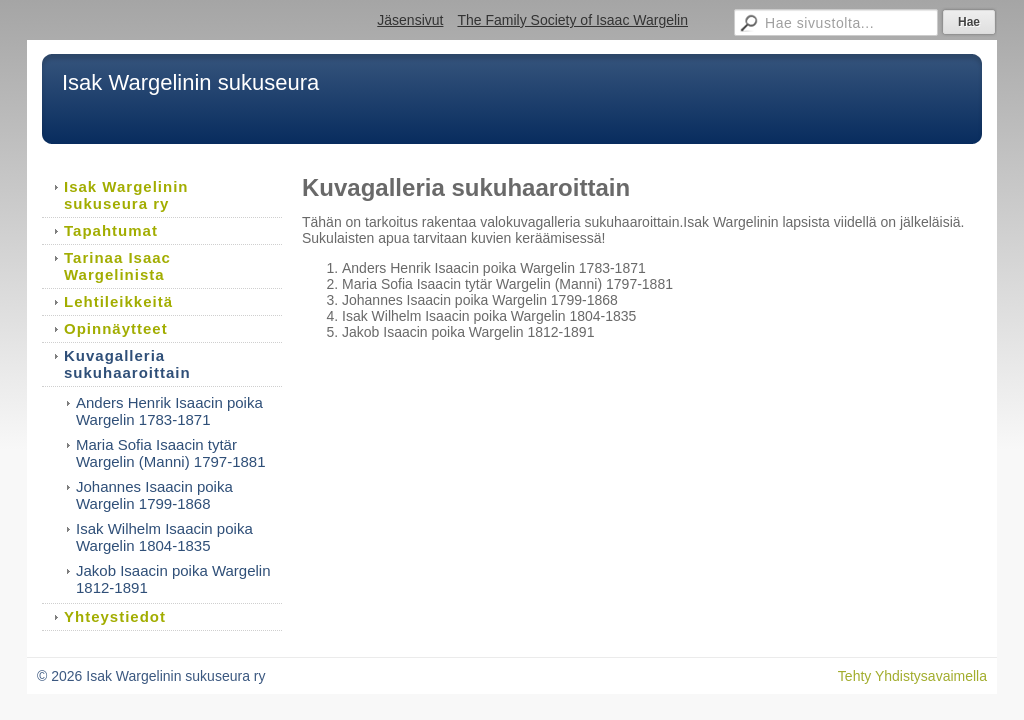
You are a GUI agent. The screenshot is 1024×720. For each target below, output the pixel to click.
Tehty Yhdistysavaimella (912, 676)
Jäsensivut (410, 20)
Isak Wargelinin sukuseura (190, 82)
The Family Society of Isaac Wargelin (572, 20)
